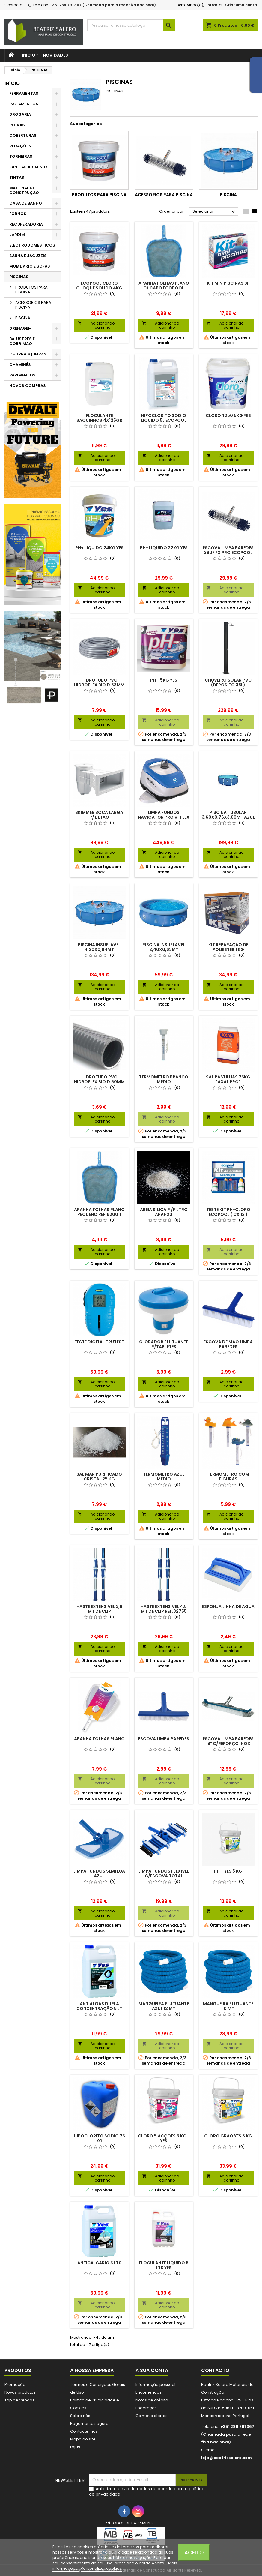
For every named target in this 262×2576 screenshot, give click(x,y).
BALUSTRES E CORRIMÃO (22, 341)
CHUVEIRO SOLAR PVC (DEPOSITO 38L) (228, 682)
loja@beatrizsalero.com (226, 2458)
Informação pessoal (155, 2384)
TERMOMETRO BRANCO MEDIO (163, 1079)
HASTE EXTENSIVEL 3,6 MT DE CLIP (99, 1608)
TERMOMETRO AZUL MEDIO (164, 1476)
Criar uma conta (241, 4)
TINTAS (16, 177)
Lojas (75, 2447)
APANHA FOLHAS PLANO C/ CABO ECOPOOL (163, 285)
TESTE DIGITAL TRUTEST (99, 1342)
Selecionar (214, 211)
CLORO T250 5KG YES (228, 415)
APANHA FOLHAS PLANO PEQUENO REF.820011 (99, 1212)
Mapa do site (83, 2439)
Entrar (211, 4)
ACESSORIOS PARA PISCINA (33, 305)
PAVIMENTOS (22, 375)
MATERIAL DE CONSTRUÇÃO (24, 190)
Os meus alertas (151, 2416)
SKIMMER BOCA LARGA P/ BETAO (99, 814)
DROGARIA (20, 114)
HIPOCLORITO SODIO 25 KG (99, 2138)
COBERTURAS (23, 135)
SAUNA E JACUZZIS (28, 256)
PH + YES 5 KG (228, 1871)
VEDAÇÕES (20, 146)
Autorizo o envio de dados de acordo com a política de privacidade (146, 2491)
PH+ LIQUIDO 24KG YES (99, 548)
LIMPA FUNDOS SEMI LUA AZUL (99, 1873)
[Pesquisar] (130, 25)
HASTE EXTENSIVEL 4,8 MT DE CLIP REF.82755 (164, 1608)
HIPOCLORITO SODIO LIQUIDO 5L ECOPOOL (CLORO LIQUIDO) (163, 420)
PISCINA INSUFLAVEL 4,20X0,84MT (99, 947)
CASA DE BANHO (25, 203)
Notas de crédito (151, 2400)
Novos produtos (20, 2392)
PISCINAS (18, 277)
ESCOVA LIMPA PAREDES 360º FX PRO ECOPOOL (228, 550)
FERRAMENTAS (23, 93)
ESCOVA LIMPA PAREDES (163, 1739)
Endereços (146, 2408)
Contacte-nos (84, 2431)
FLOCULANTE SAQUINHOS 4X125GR (99, 417)
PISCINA (22, 318)
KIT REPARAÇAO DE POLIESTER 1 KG (228, 947)
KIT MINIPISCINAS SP (228, 283)
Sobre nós (80, 2416)
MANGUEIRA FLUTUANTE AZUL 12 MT (163, 2006)
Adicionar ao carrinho (96, 325)
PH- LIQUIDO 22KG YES (164, 548)
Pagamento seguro (89, 2423)
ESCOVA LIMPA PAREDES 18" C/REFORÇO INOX (228, 1741)
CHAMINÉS (20, 364)
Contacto (13, 4)
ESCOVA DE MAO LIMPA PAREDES (228, 1344)
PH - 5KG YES (163, 680)
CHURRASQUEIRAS (27, 354)
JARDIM (17, 235)
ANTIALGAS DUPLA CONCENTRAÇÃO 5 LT (99, 2006)
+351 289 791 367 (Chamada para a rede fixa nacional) (103, 4)
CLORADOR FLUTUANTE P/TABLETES (163, 1344)
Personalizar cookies (101, 2568)
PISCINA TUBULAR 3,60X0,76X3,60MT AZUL (228, 814)
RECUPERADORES (26, 224)
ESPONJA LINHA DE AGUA (228, 1606)
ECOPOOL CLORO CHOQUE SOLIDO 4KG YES (99, 288)
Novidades (55, 55)
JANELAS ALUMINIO (28, 167)
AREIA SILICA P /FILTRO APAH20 (164, 1212)
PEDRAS (17, 125)
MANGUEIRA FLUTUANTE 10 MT (228, 2006)
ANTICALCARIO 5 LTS (99, 2263)
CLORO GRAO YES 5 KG (228, 2136)
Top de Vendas (19, 2400)
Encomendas (148, 2392)
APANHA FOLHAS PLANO (99, 1739)
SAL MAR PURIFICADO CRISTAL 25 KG (99, 1476)
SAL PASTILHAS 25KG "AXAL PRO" (228, 1079)
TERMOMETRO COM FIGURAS (228, 1476)
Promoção (14, 2384)
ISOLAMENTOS (23, 104)
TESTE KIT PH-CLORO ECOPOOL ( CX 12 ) (228, 1212)
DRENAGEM (20, 328)
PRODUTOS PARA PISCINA (31, 289)
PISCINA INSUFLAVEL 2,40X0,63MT (163, 947)
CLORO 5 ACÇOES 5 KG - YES (164, 2138)
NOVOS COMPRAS (27, 385)
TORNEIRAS (20, 156)
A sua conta (151, 2370)
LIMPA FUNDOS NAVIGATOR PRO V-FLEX (163, 814)
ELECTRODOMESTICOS (32, 245)
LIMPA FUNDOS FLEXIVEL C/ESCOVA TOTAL (163, 1873)
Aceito (194, 2552)
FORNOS (17, 214)
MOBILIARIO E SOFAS (29, 266)
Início (28, 55)
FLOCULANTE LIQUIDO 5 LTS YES (164, 2265)
